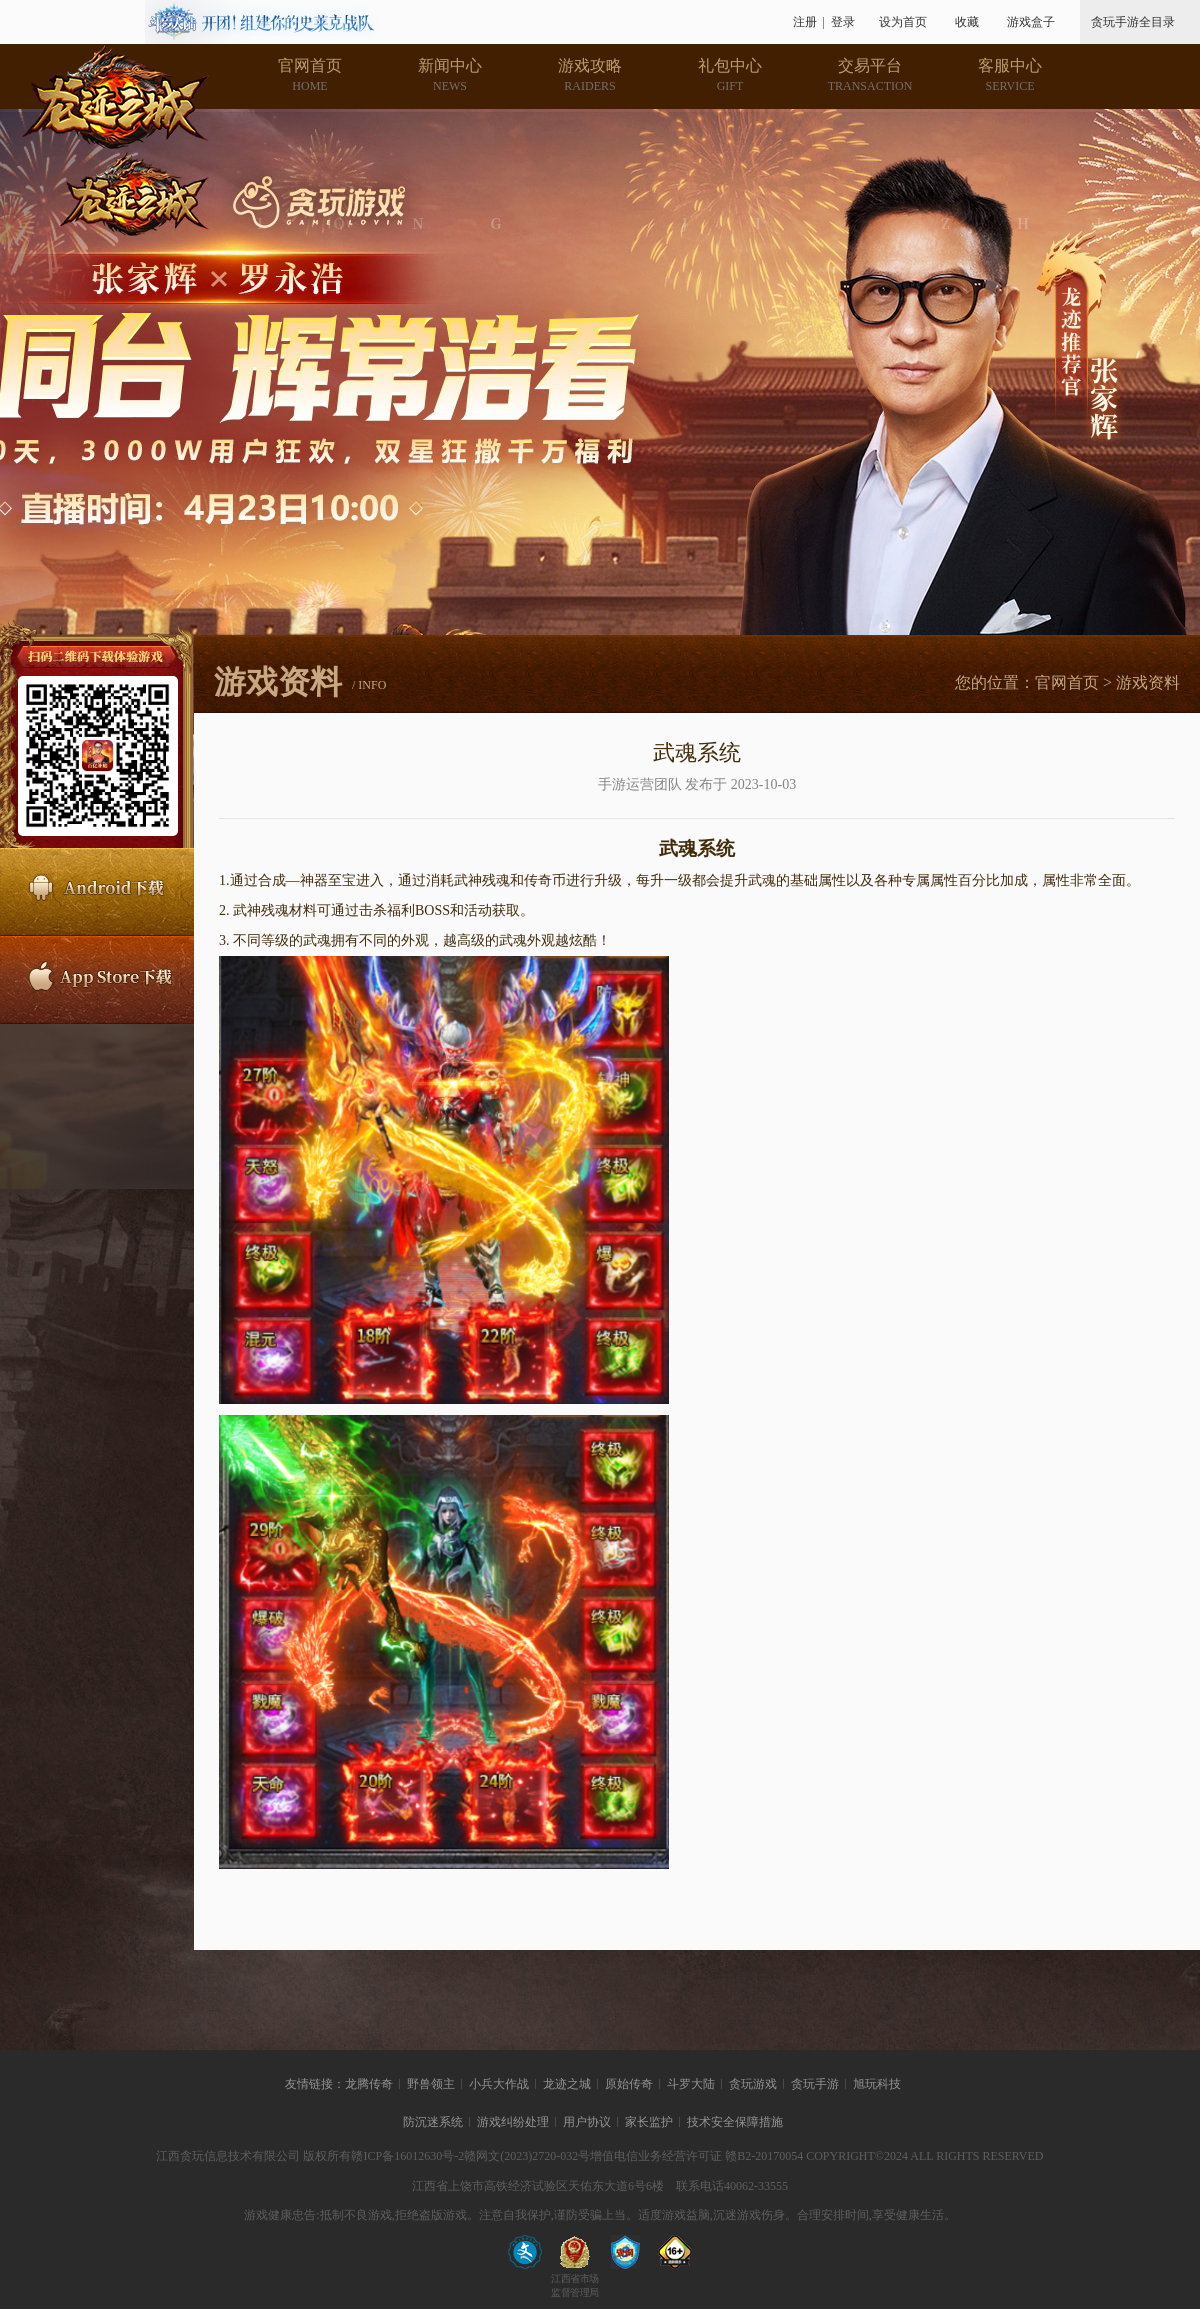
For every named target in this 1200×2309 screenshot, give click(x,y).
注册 (805, 22)
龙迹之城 (567, 2084)
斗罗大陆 (691, 2084)
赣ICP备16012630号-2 (407, 2156)
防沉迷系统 (433, 2122)
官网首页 (1067, 682)
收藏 (967, 22)
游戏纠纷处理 (513, 2122)
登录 (843, 22)
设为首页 (903, 22)
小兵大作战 (499, 2084)
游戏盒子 (1031, 22)
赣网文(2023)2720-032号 (527, 2156)
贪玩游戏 (753, 2084)
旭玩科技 (877, 2084)
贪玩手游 (815, 2084)
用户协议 (587, 2122)
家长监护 (649, 2122)
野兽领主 (431, 2084)
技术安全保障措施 (735, 2122)
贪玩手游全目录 (1133, 22)
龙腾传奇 (369, 2084)
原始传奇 (629, 2084)
